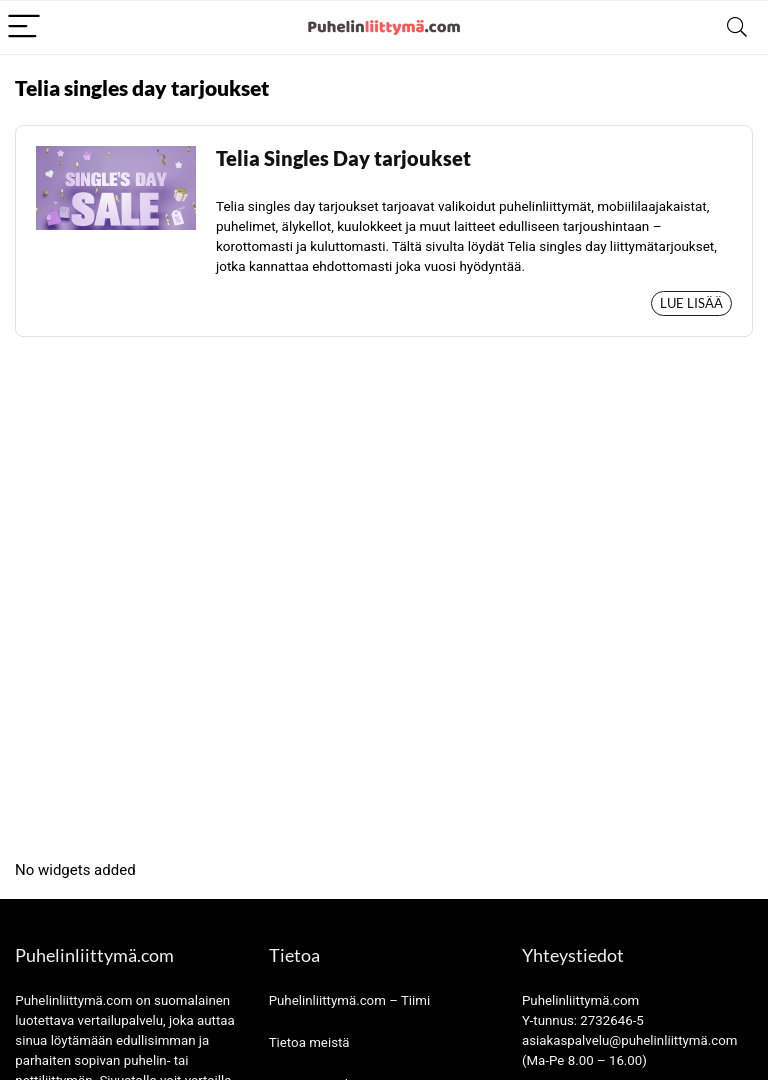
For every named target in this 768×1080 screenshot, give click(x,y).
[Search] (737, 27)
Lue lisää (691, 303)
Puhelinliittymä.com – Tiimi (350, 1000)
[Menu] (24, 27)
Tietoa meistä (309, 1042)
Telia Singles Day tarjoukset (343, 158)
